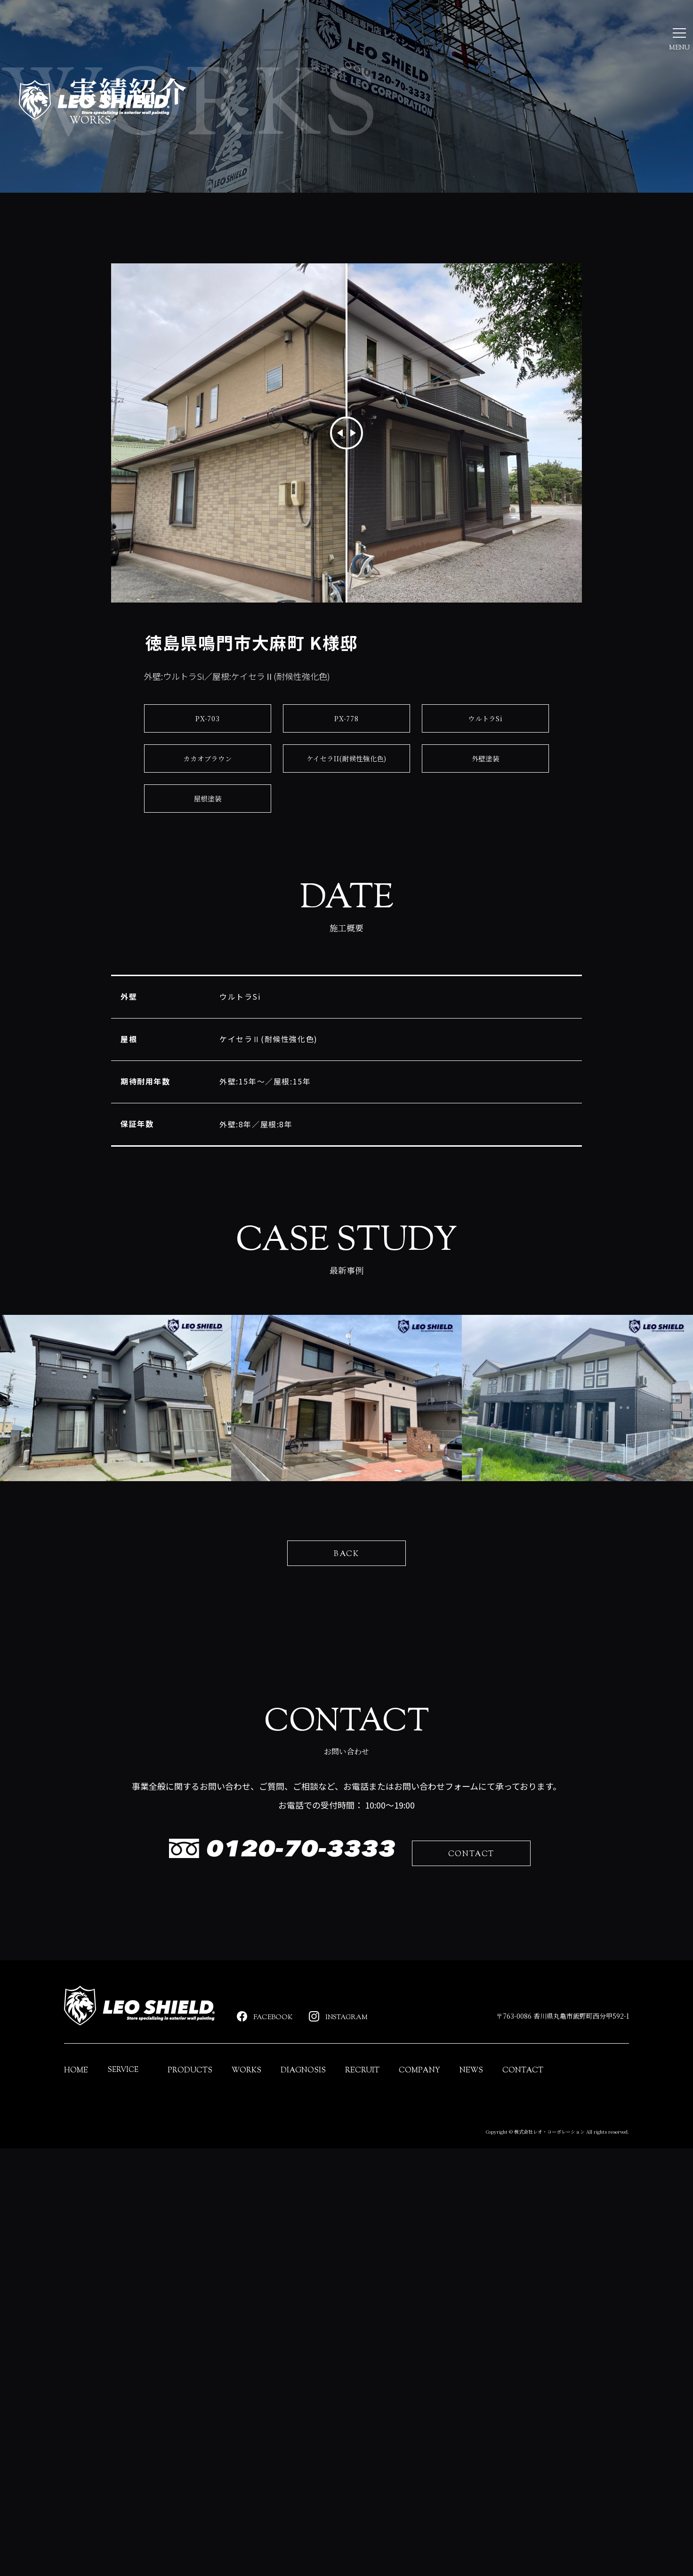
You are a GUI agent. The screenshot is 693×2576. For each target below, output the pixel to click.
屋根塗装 (207, 906)
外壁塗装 (485, 866)
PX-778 (347, 826)
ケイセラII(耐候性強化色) (346, 866)
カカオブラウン (207, 866)
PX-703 (207, 826)
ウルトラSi (485, 826)
